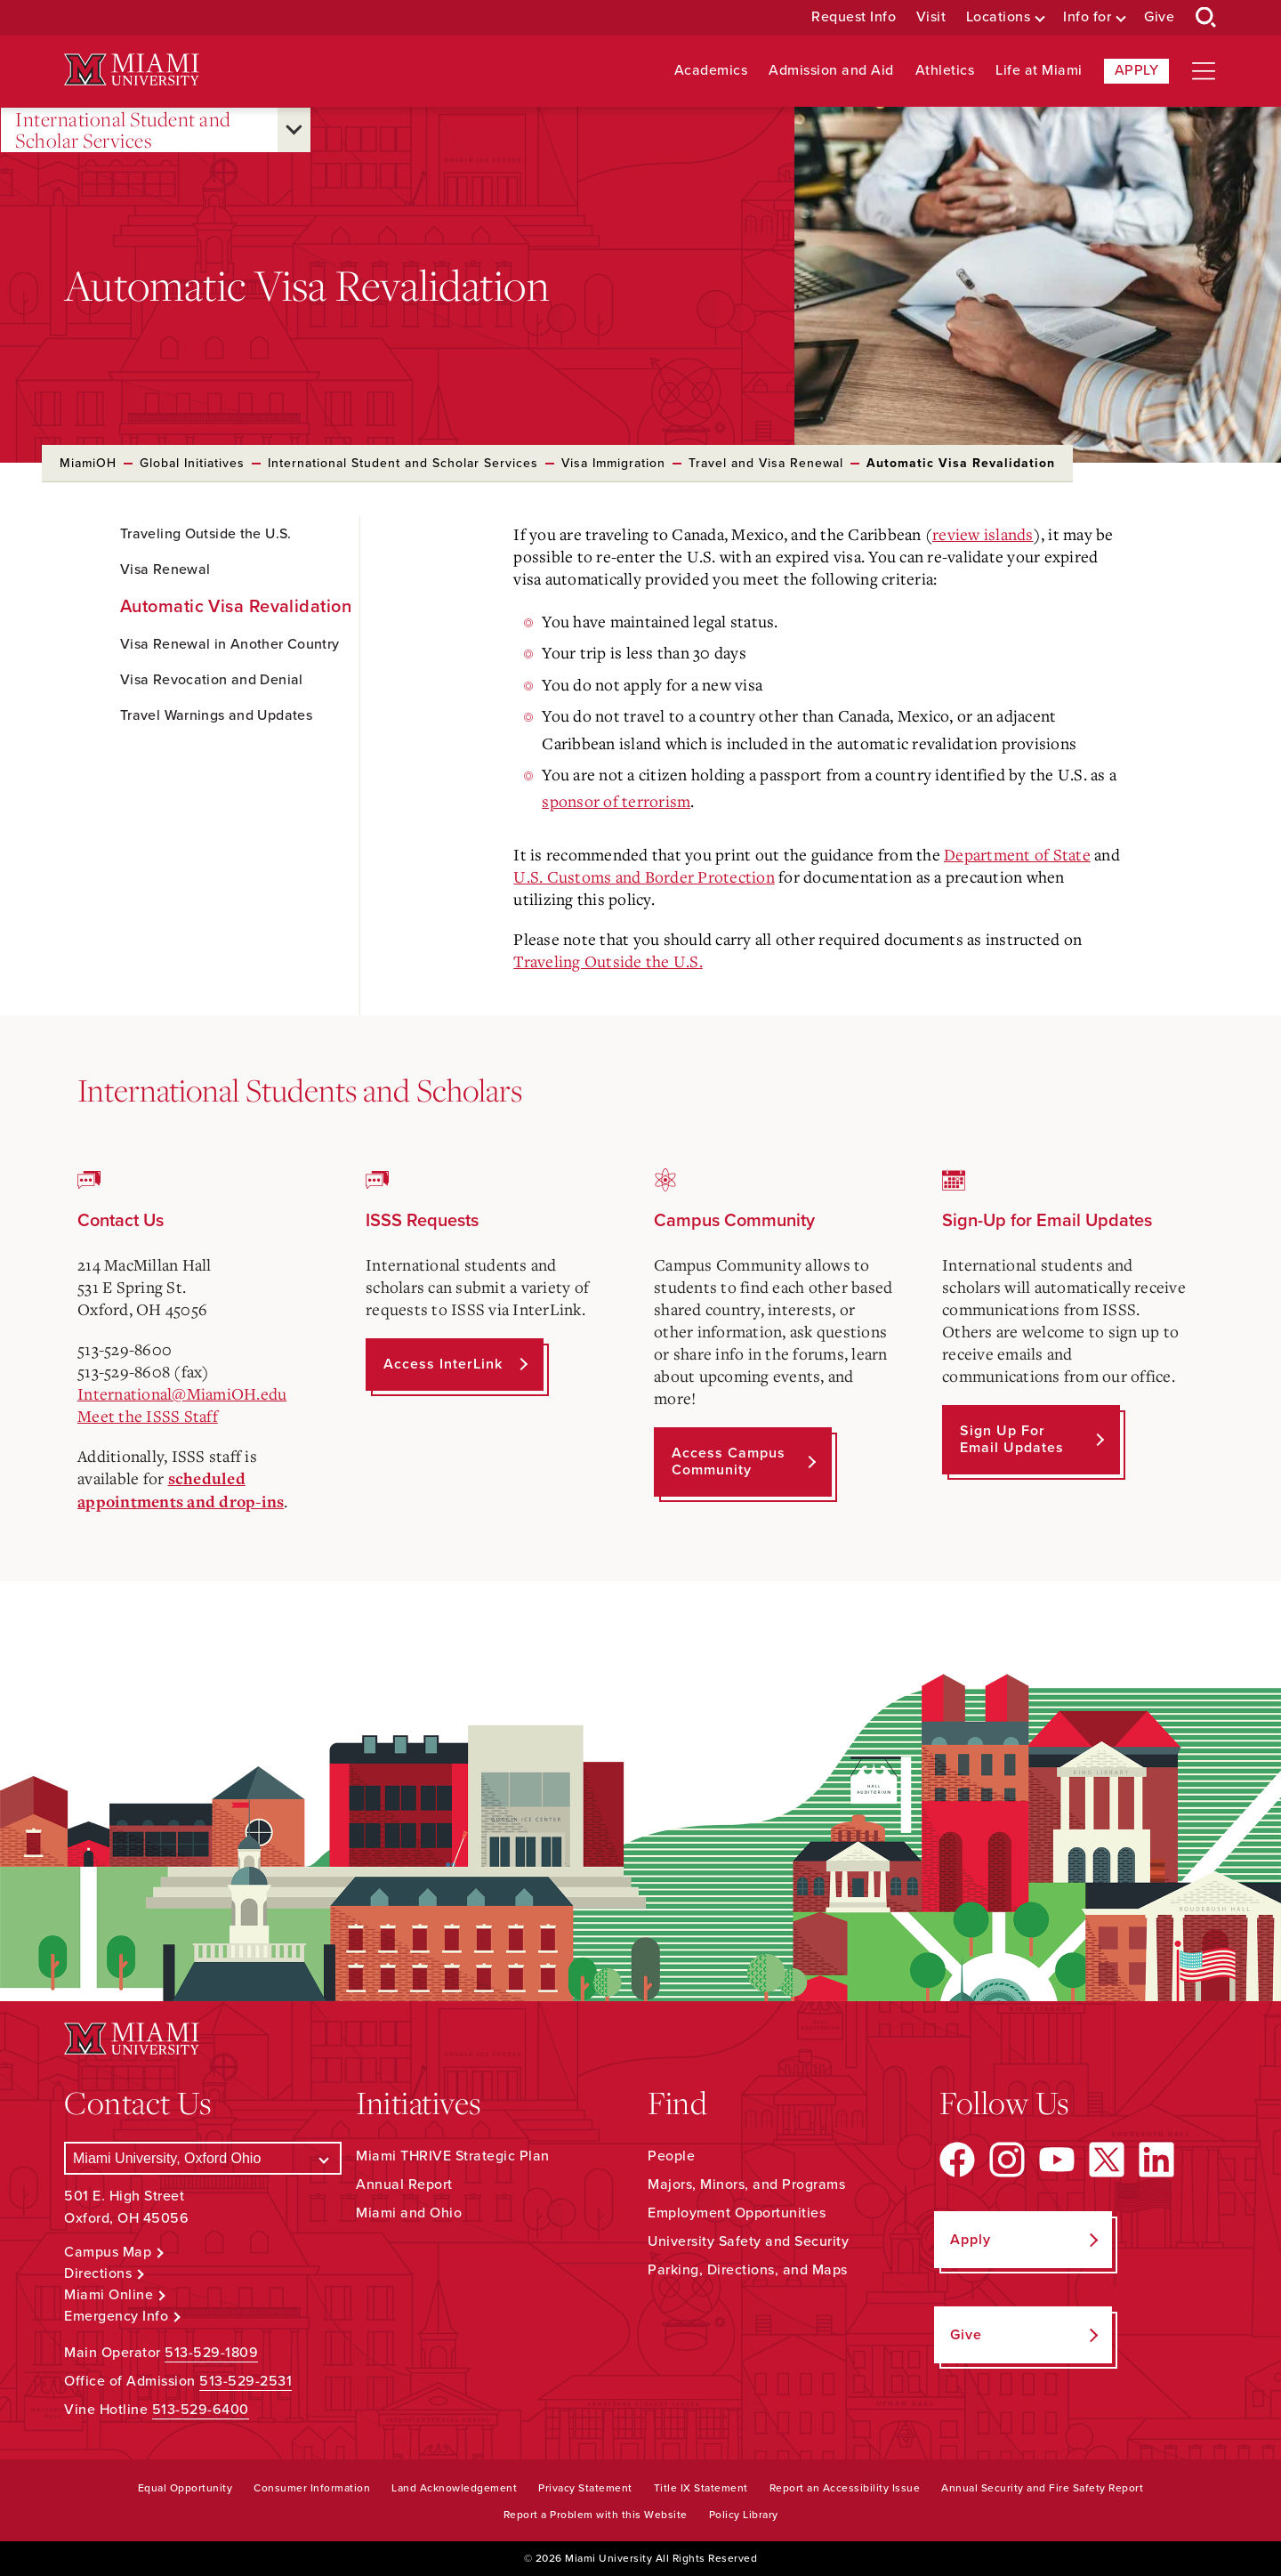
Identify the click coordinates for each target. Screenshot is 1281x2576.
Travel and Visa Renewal (766, 463)
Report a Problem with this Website (596, 2514)
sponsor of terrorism (616, 801)
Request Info (853, 17)
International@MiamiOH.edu (181, 1393)
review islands (983, 534)
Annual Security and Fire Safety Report (1042, 2488)
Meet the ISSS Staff (147, 1415)
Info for (1087, 17)
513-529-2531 (245, 2381)
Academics (711, 70)
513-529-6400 (200, 2410)
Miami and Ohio (409, 2213)
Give (1159, 17)
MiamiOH (88, 463)
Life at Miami (1039, 70)
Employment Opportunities (737, 2213)
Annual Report (404, 2184)
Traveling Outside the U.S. (608, 961)
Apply (1137, 70)
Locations (998, 17)
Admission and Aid (831, 70)
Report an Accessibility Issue (845, 2488)
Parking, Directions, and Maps (748, 2270)
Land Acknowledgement (454, 2488)
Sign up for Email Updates (1012, 1439)
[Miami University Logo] (131, 69)
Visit (931, 17)
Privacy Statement (585, 2488)
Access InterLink (443, 1364)
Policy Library (743, 2514)
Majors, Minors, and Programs (746, 2184)
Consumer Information (312, 2488)
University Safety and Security (748, 2241)
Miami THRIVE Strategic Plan (453, 2156)
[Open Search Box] (1206, 17)
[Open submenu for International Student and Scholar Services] (294, 130)
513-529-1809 (211, 2353)
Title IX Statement (701, 2488)
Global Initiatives (192, 463)
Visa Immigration (613, 463)
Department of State (1017, 854)
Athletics (945, 70)
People (671, 2156)
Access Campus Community (729, 1461)
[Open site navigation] (1203, 71)
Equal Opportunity (185, 2488)
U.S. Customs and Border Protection (644, 876)
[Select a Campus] (203, 2158)
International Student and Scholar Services (123, 130)
